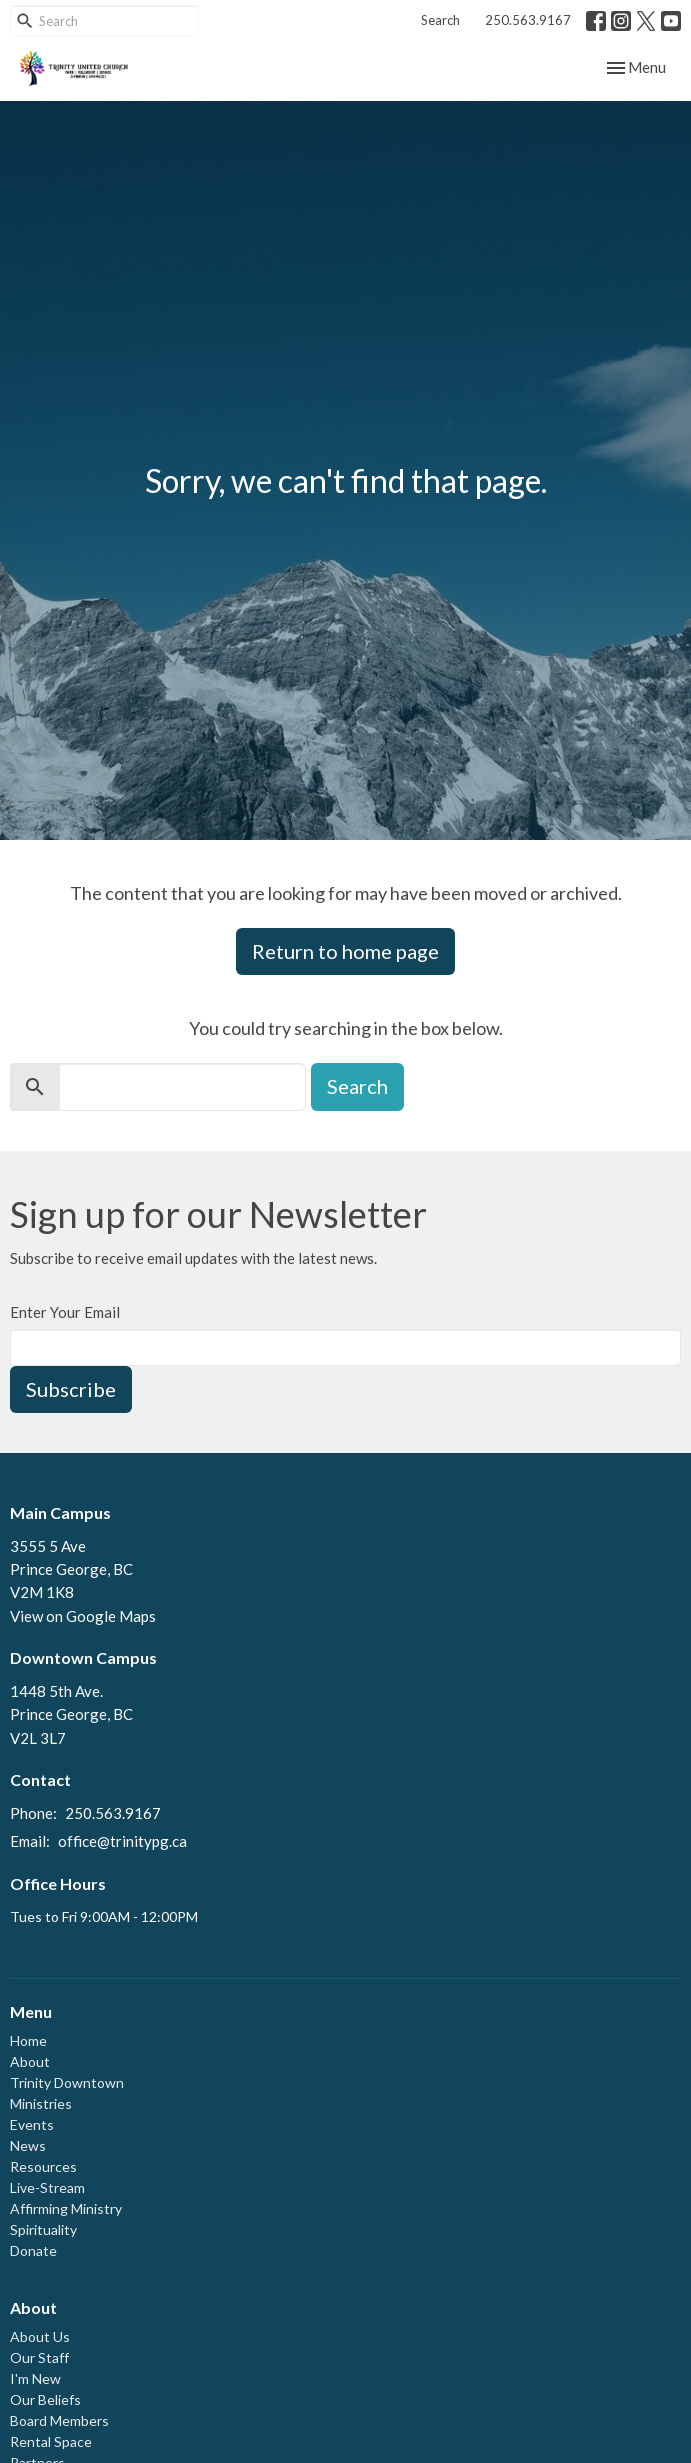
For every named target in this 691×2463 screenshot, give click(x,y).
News (28, 2145)
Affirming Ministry (66, 2208)
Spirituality (43, 2229)
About (30, 2061)
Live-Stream (47, 2187)
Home (28, 2040)
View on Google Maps (83, 1616)
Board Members (59, 2420)
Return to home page (345, 951)
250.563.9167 (528, 20)
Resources (43, 2166)
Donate (33, 2250)
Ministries (41, 2103)
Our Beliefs (45, 2399)
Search (440, 20)
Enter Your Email (65, 1312)
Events (32, 2124)
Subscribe (71, 1389)
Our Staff (39, 2357)
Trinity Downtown (67, 2082)
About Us (40, 2336)
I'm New (35, 2378)
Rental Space (51, 2441)
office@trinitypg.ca (122, 1841)
